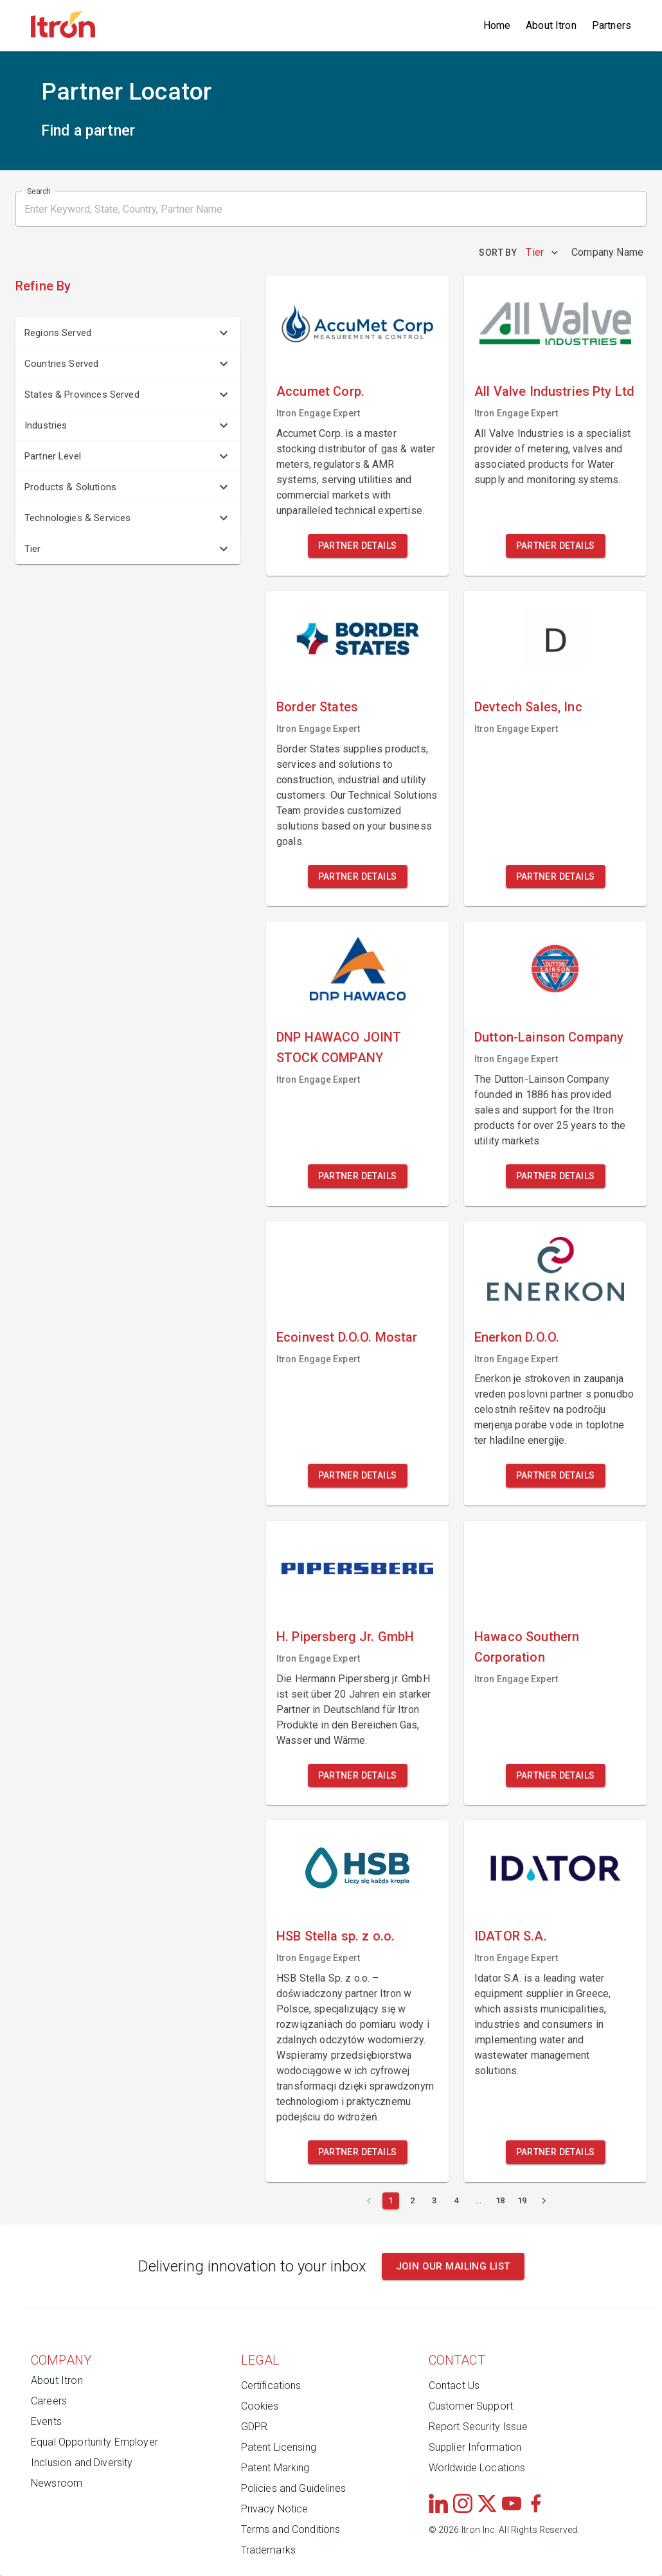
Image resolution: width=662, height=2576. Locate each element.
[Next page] (543, 2200)
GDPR (254, 2427)
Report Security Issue (478, 2427)
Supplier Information (475, 2447)
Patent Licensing (278, 2447)
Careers (49, 2401)
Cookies (260, 2406)
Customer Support (471, 2406)
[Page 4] (456, 2200)
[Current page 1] (390, 2200)
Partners (611, 25)
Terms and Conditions (291, 2529)
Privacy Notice (275, 2509)
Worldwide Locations (477, 2468)
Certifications (271, 2385)
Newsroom (56, 2483)
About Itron (551, 25)
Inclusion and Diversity (81, 2462)
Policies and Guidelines (293, 2488)
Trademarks (268, 2550)
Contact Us (454, 2385)
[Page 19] (522, 2200)
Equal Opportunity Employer (94, 2442)
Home (497, 25)
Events (46, 2421)
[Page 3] (434, 2200)
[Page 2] (412, 2200)
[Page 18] (500, 2200)
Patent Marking (275, 2468)
